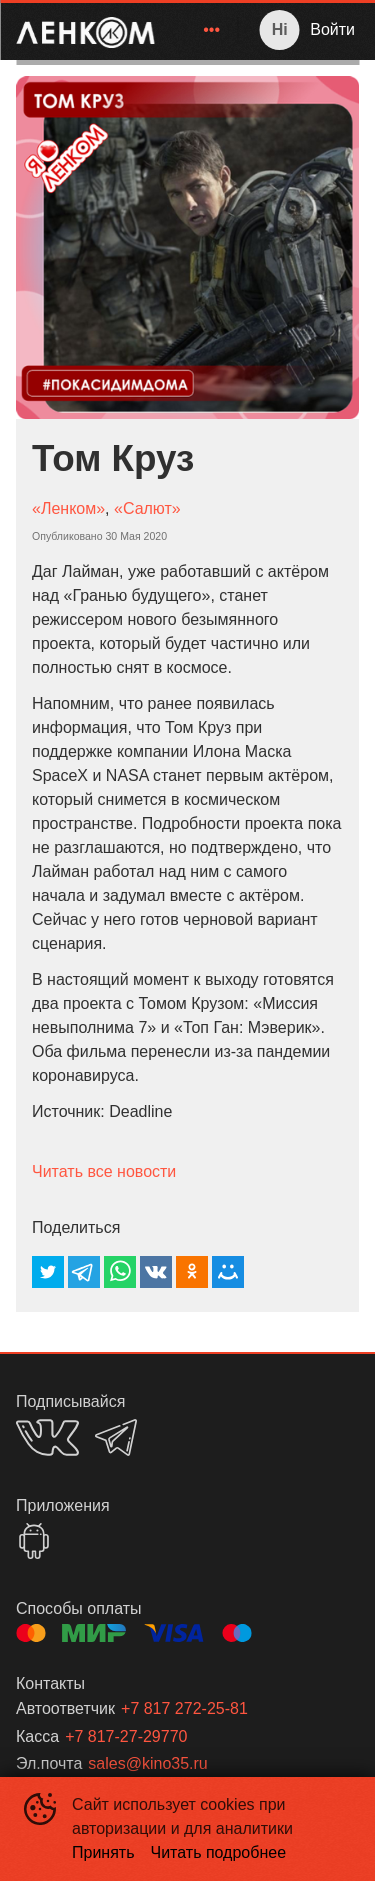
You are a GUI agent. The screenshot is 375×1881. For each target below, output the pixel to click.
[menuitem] (212, 30)
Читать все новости (104, 1171)
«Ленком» (68, 508)
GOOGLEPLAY (34, 1541)
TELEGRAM (116, 1437)
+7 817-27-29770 (126, 1736)
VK (47, 1437)
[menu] (200, 30)
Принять (103, 1852)
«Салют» (147, 508)
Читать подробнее (219, 1852)
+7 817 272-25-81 (184, 1708)
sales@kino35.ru (147, 1763)
